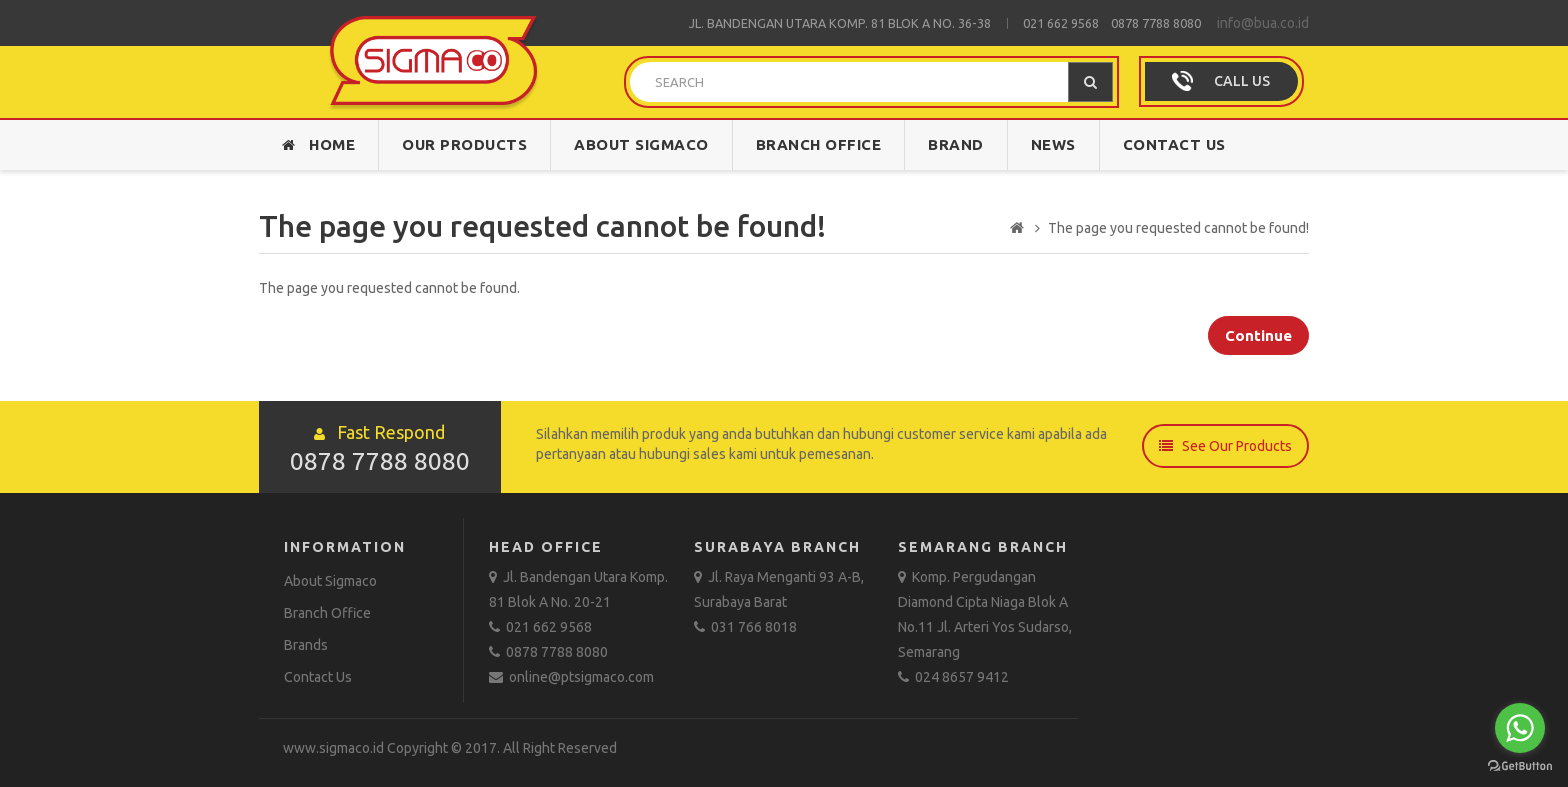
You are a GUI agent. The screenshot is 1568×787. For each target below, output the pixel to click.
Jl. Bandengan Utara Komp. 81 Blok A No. (823, 23)
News (1053, 144)
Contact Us (1174, 144)
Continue (1258, 335)
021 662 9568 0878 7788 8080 (1112, 23)
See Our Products (1225, 445)
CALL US (1242, 81)
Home (318, 144)
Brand (956, 144)
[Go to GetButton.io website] (1520, 766)
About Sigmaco (641, 144)
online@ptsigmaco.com (571, 677)
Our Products (464, 144)
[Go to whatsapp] (1520, 728)
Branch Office (819, 144)
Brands (306, 645)
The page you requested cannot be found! (1178, 228)
